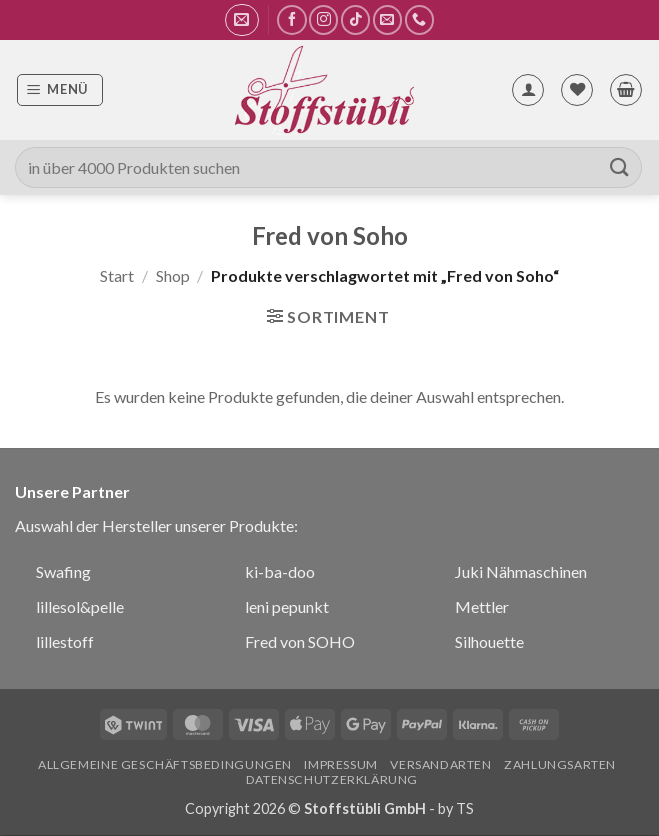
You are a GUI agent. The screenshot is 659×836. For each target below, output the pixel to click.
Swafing (63, 571)
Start (117, 275)
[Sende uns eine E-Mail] (387, 19)
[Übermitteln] (620, 167)
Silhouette (489, 641)
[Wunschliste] (577, 90)
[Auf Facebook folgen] (291, 19)
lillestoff (65, 641)
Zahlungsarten (560, 764)
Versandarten (440, 764)
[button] (241, 20)
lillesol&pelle (80, 606)
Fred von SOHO (300, 641)
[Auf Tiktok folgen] (355, 19)
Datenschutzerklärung (332, 779)
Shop (173, 275)
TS (465, 808)
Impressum (341, 764)
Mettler (482, 606)
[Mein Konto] (528, 90)
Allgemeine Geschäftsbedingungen (165, 764)
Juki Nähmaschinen (521, 571)
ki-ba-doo (280, 571)
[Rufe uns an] (419, 19)
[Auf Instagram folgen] (323, 19)
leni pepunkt (287, 606)
